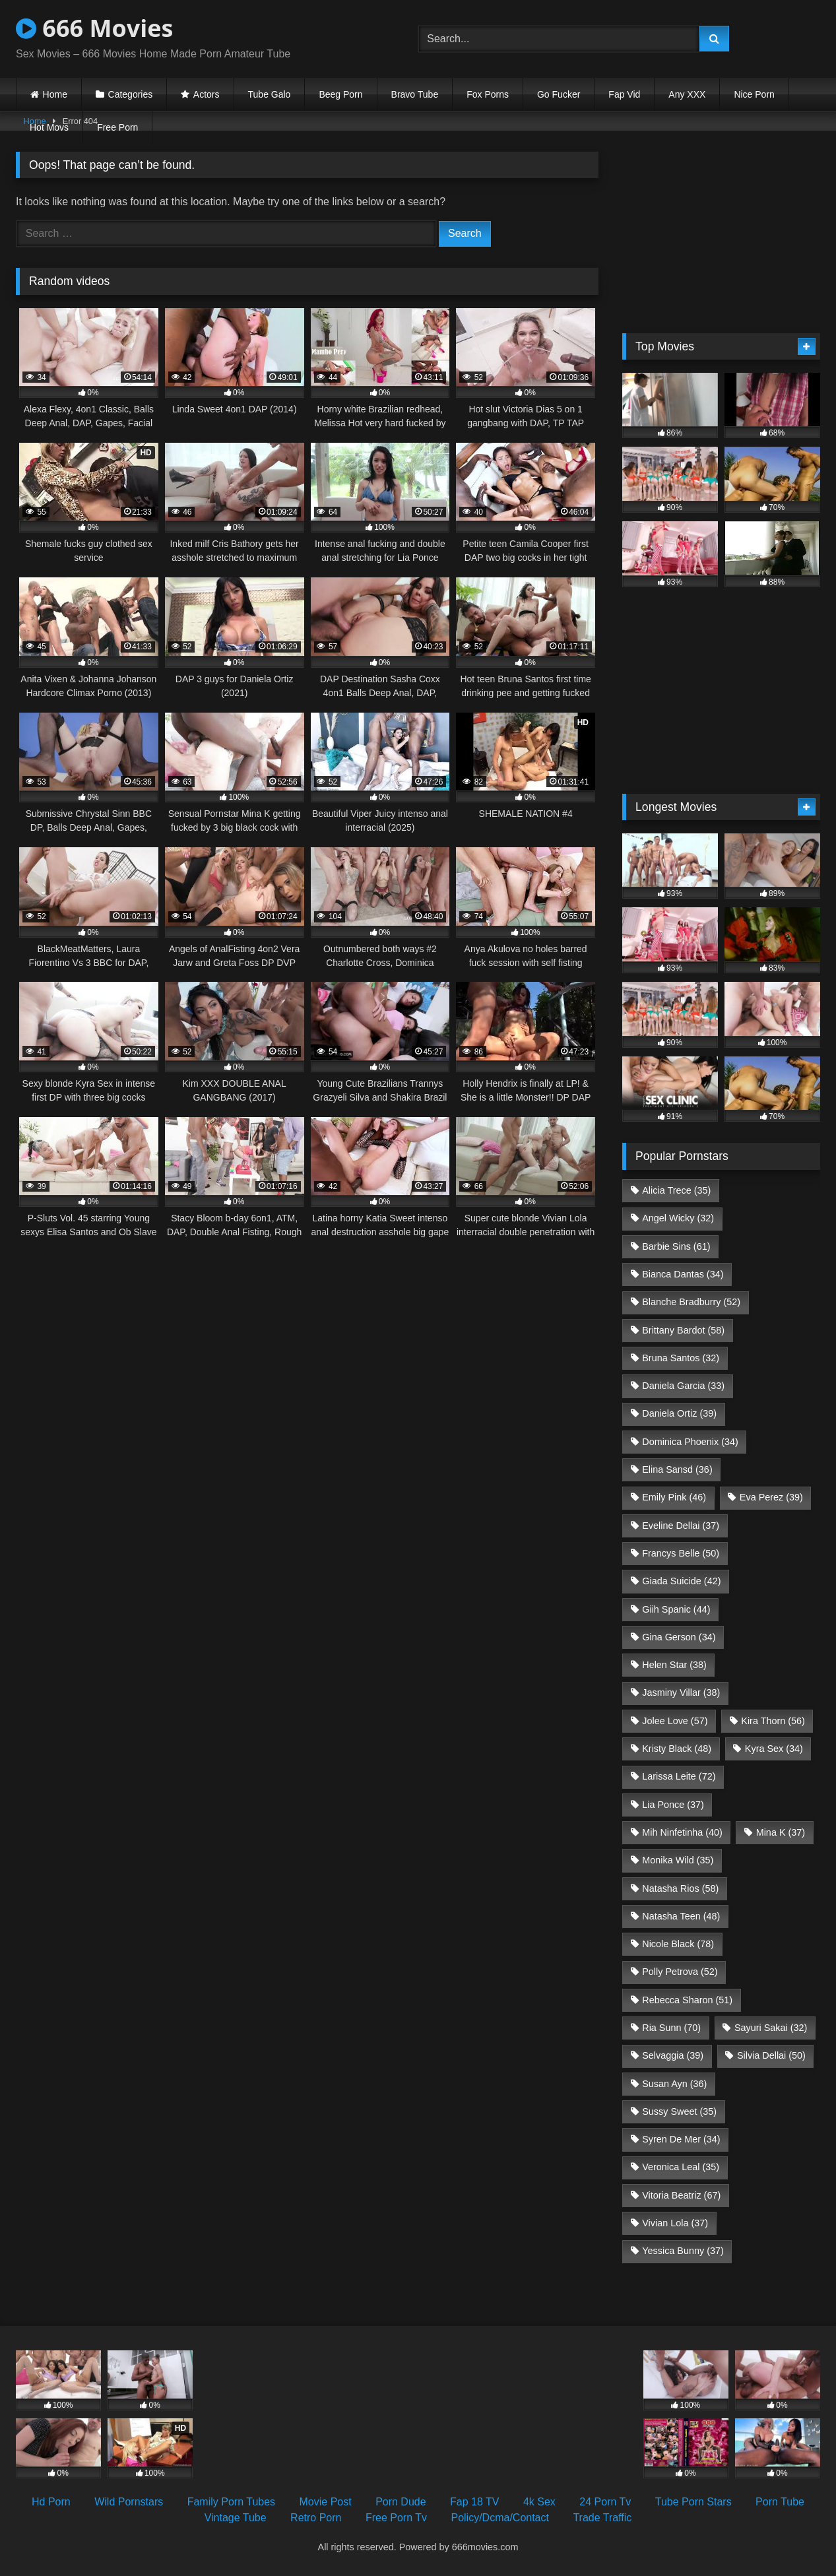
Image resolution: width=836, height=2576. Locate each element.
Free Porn (117, 127)
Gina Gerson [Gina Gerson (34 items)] (678, 1637)
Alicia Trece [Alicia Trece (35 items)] (676, 1190)
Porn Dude (400, 2501)
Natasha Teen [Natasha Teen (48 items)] (681, 1916)
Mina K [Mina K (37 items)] (780, 1832)
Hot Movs (49, 127)
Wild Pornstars (128, 2501)
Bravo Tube (415, 94)
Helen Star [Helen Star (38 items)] (674, 1664)
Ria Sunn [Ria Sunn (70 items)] (671, 2027)
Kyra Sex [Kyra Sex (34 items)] (774, 1748)
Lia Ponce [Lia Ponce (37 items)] (673, 1804)
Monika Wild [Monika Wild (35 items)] (677, 1860)
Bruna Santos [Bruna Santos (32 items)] (680, 1358)
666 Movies (94, 28)
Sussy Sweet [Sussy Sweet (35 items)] (679, 2111)
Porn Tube (780, 2501)
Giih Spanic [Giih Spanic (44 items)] (676, 1609)
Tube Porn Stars (693, 2501)
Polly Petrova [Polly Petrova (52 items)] (679, 1971)
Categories (130, 94)
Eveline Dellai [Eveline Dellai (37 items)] (680, 1525)
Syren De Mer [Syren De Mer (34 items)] (681, 2139)
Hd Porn (51, 2501)
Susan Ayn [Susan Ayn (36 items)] (674, 2083)
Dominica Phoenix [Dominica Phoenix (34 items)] (690, 1441)
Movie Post (326, 2501)
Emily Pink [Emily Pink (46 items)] (674, 1497)
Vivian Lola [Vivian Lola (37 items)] (675, 2223)
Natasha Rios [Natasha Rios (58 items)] (680, 1888)
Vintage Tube (236, 2517)
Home (55, 94)
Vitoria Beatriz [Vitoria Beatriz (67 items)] (681, 2195)
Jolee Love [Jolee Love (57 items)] (674, 1721)
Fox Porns (487, 94)
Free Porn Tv (396, 2517)
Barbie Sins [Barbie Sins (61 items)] (676, 1246)
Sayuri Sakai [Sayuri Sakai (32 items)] (770, 2027)
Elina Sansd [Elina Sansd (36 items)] (677, 1469)
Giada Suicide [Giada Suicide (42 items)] (681, 1581)
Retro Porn (315, 2517)
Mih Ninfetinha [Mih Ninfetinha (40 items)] (682, 1832)
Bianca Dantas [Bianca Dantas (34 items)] (682, 1274)
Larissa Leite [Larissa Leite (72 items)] (678, 1776)
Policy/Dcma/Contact (500, 2517)
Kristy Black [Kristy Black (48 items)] (676, 1748)
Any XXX (686, 94)
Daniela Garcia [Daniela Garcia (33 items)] (683, 1385)
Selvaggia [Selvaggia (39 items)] (672, 2055)
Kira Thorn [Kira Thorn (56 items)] (773, 1721)
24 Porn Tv (605, 2501)
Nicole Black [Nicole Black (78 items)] (678, 1944)
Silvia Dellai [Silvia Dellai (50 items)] (771, 2055)
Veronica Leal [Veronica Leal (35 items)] (680, 2167)
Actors (206, 94)
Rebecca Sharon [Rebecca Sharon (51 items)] (687, 2000)
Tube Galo (269, 94)
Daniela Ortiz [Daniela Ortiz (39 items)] (679, 1413)
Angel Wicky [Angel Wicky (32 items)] (678, 1218)
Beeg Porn (340, 94)
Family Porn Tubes (231, 2501)
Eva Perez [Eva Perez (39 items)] (771, 1497)
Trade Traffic (602, 2517)
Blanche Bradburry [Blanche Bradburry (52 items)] (691, 1302)
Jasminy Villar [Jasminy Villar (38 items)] (681, 1692)
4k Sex (539, 2501)
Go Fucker (558, 94)
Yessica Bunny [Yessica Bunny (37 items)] (682, 2250)
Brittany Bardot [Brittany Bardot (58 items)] (683, 1330)
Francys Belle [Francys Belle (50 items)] (680, 1553)
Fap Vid (624, 94)
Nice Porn (754, 94)
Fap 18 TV (474, 2501)
